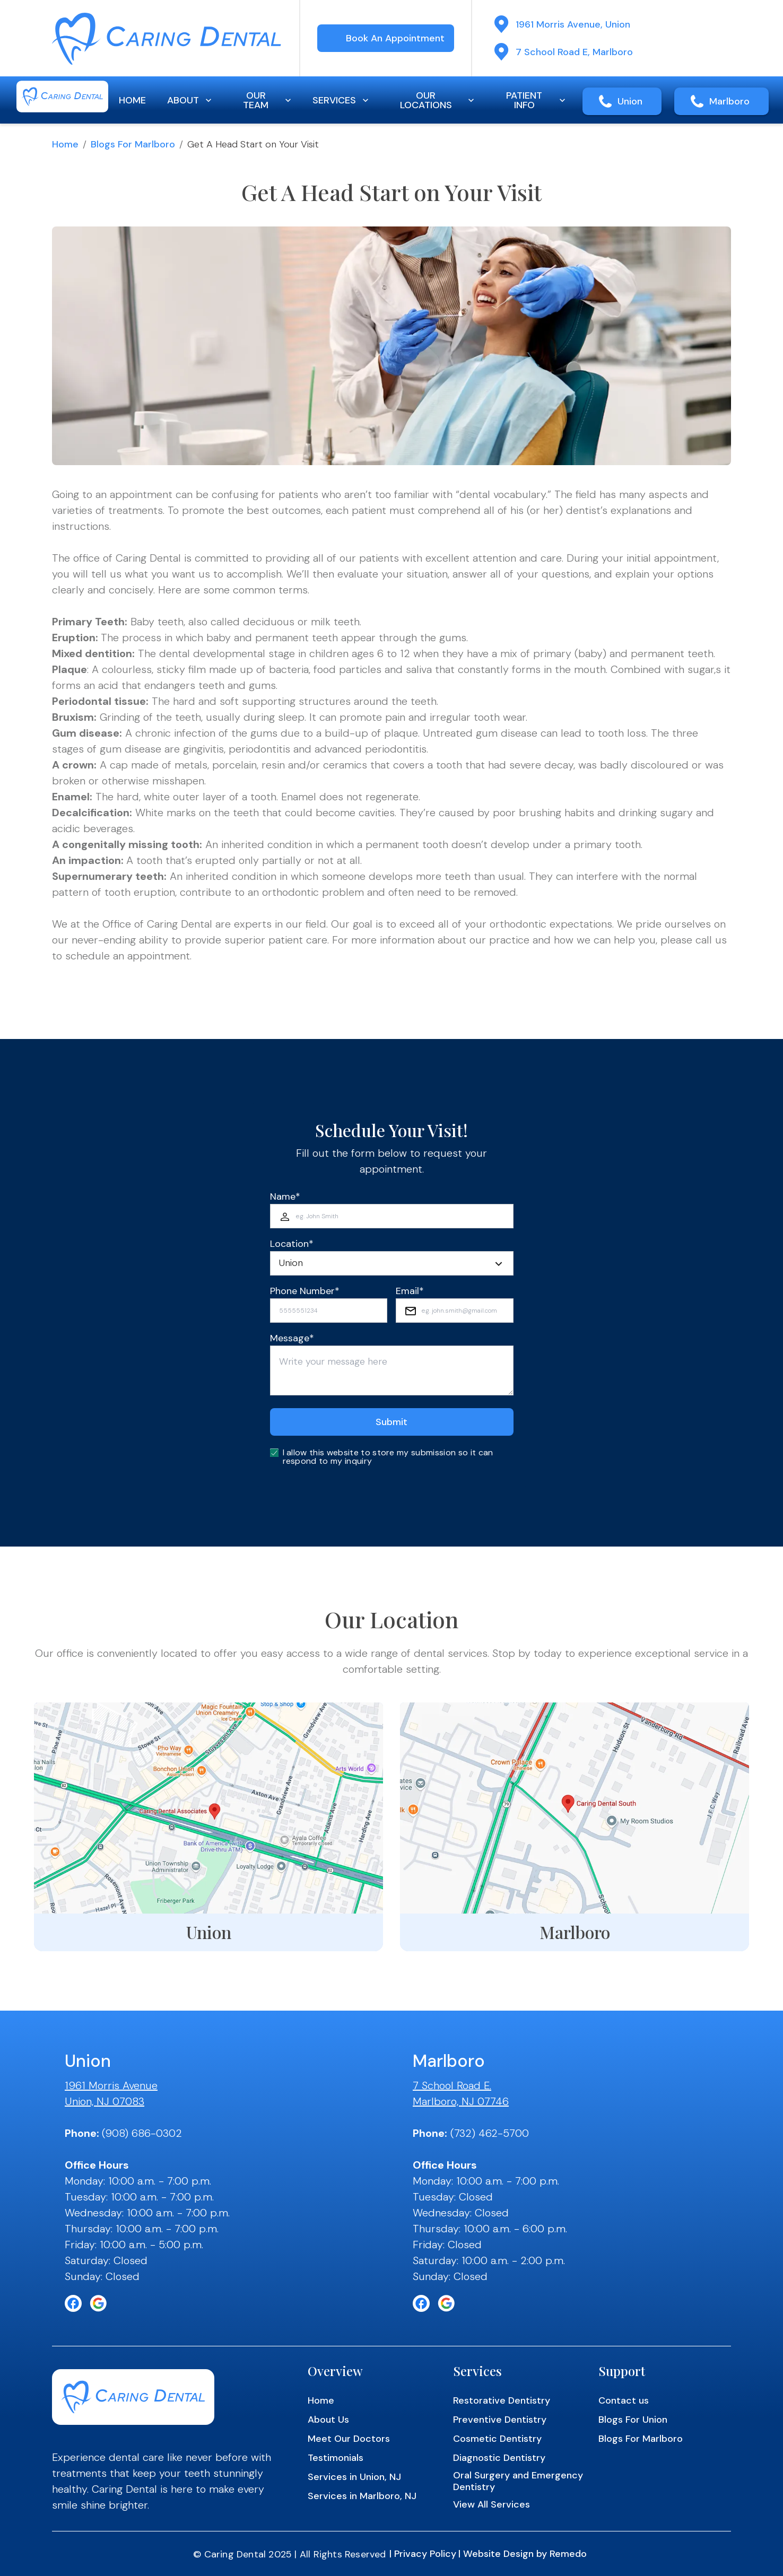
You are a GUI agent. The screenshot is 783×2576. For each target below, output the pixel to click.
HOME (132, 100)
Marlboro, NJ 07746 (461, 2101)
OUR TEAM (268, 100)
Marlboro (729, 101)
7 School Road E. (452, 2085)
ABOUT (190, 100)
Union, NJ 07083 (104, 2101)
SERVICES (341, 100)
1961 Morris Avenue (111, 2085)
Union (629, 101)
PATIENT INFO (537, 100)
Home (65, 144)
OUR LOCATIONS (438, 100)
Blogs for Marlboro (133, 144)
